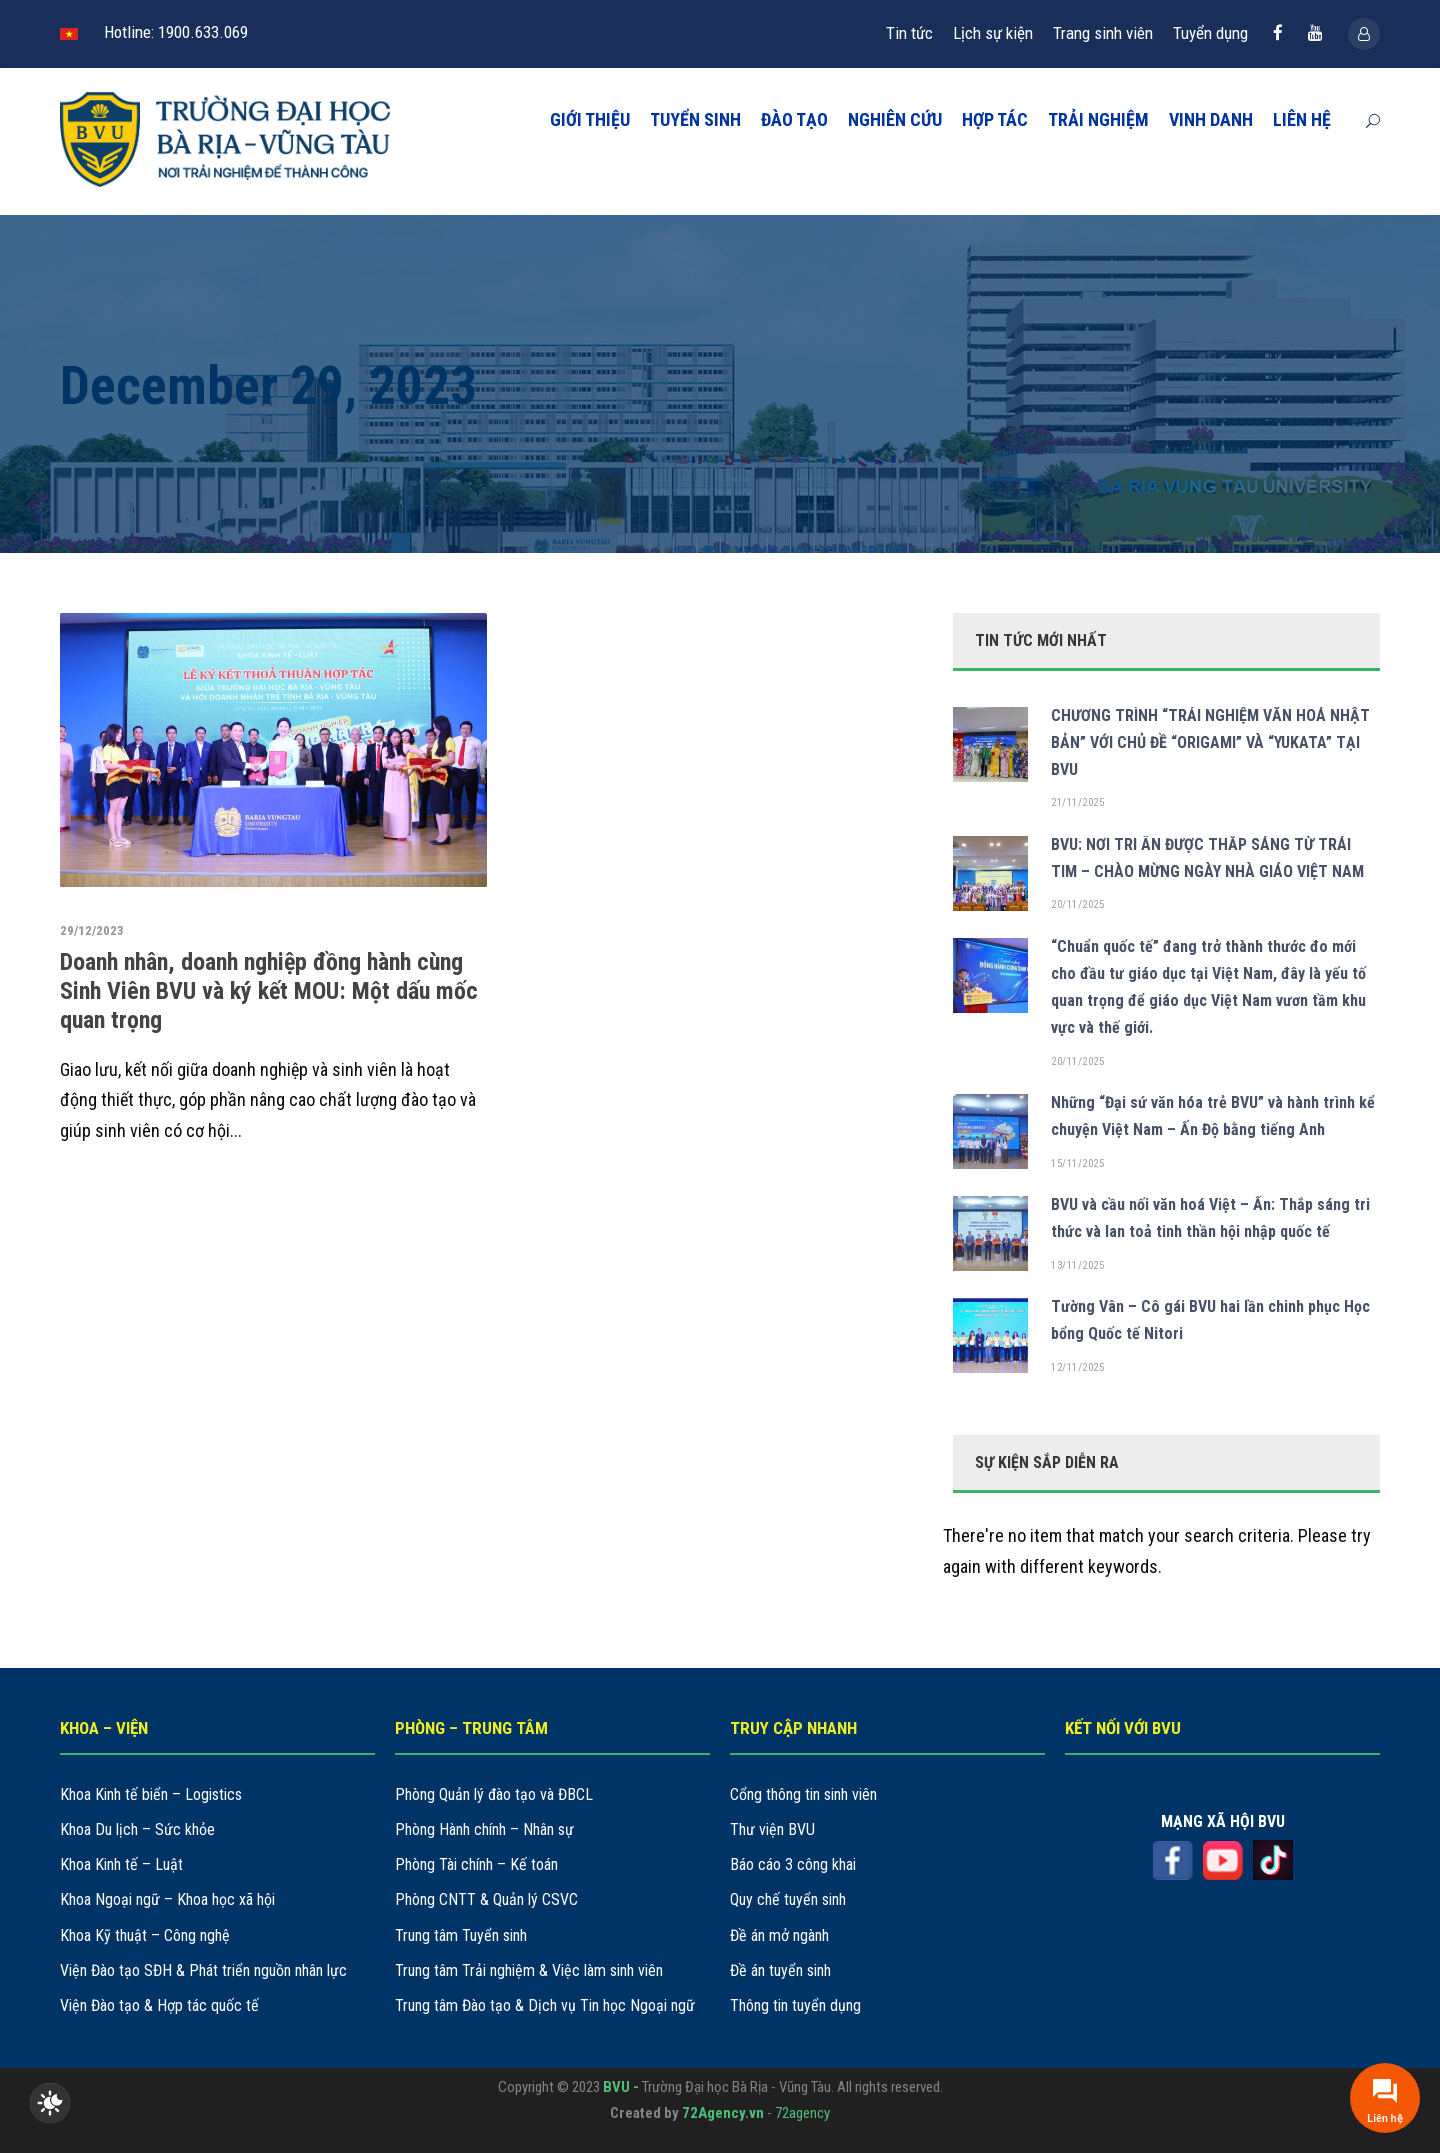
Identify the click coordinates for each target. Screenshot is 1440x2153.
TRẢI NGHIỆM (1098, 119)
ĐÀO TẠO (794, 119)
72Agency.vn (723, 2113)
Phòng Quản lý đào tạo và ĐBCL (494, 1794)
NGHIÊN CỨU (895, 119)
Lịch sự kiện (993, 33)
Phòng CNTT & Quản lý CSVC (486, 1899)
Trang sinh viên (1103, 33)
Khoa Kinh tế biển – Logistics (151, 1794)
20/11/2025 (1077, 904)
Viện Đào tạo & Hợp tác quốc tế (159, 2005)
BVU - (622, 2087)
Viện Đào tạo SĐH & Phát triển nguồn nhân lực (203, 1970)
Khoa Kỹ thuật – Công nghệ (145, 1935)
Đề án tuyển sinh (780, 1970)
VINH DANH (1211, 119)
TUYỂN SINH (695, 119)
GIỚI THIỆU (590, 119)
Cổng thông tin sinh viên (803, 1794)
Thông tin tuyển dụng (795, 2005)
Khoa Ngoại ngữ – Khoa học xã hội (167, 1899)
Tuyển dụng (1210, 33)
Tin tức (909, 33)
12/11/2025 (1077, 1367)
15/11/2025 (1077, 1163)
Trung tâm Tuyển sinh (461, 1935)
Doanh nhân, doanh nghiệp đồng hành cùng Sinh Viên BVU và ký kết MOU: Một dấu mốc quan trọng (269, 991)
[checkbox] (50, 2103)
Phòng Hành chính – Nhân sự (484, 1829)
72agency (802, 2113)
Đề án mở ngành (779, 1935)
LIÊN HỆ (1302, 119)
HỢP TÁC (995, 119)
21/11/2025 (1077, 802)
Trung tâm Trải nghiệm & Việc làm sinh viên (529, 1970)
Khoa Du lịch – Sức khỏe (137, 1829)
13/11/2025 (1077, 1265)
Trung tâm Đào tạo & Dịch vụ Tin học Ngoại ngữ (545, 2005)
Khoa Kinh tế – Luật (121, 1864)
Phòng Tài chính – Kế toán (476, 1864)
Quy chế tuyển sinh (788, 1899)
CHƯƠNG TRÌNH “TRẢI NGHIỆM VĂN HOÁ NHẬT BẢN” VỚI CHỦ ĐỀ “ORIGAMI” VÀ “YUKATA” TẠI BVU (1210, 742)
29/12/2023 (92, 930)
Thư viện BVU (772, 1829)
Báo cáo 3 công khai (793, 1864)
